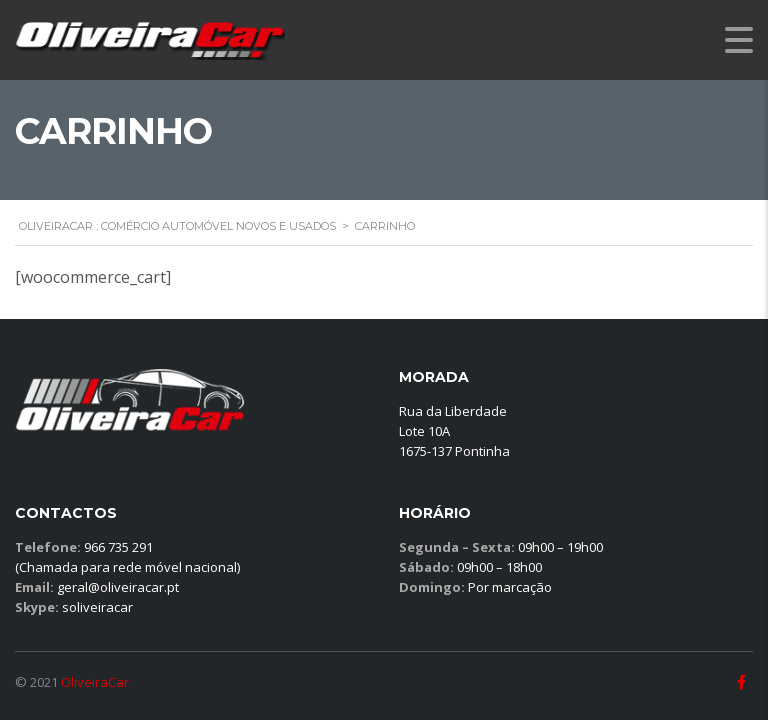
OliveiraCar (95, 682)
